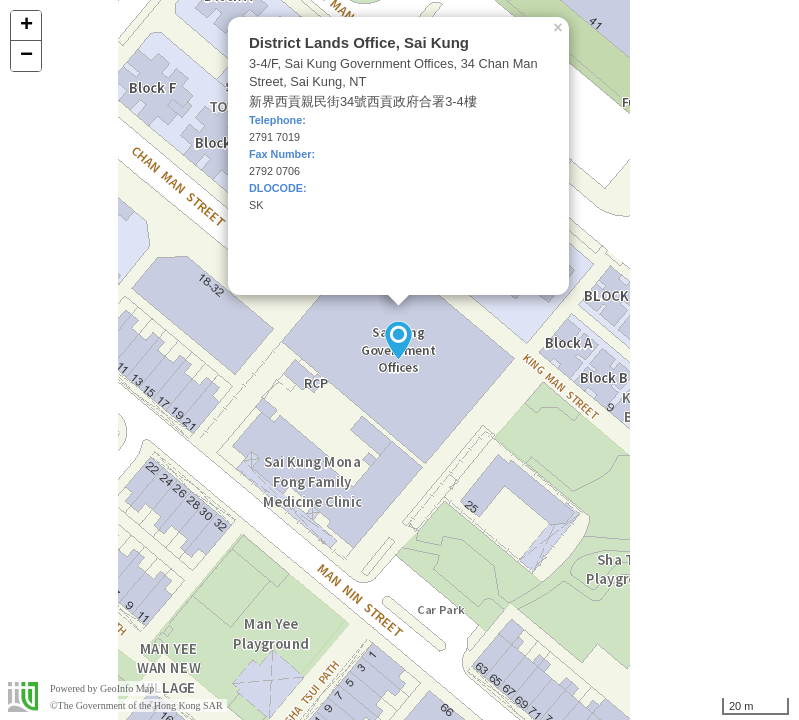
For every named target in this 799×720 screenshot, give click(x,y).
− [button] (26, 56)
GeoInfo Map (127, 688)
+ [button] (26, 26)
